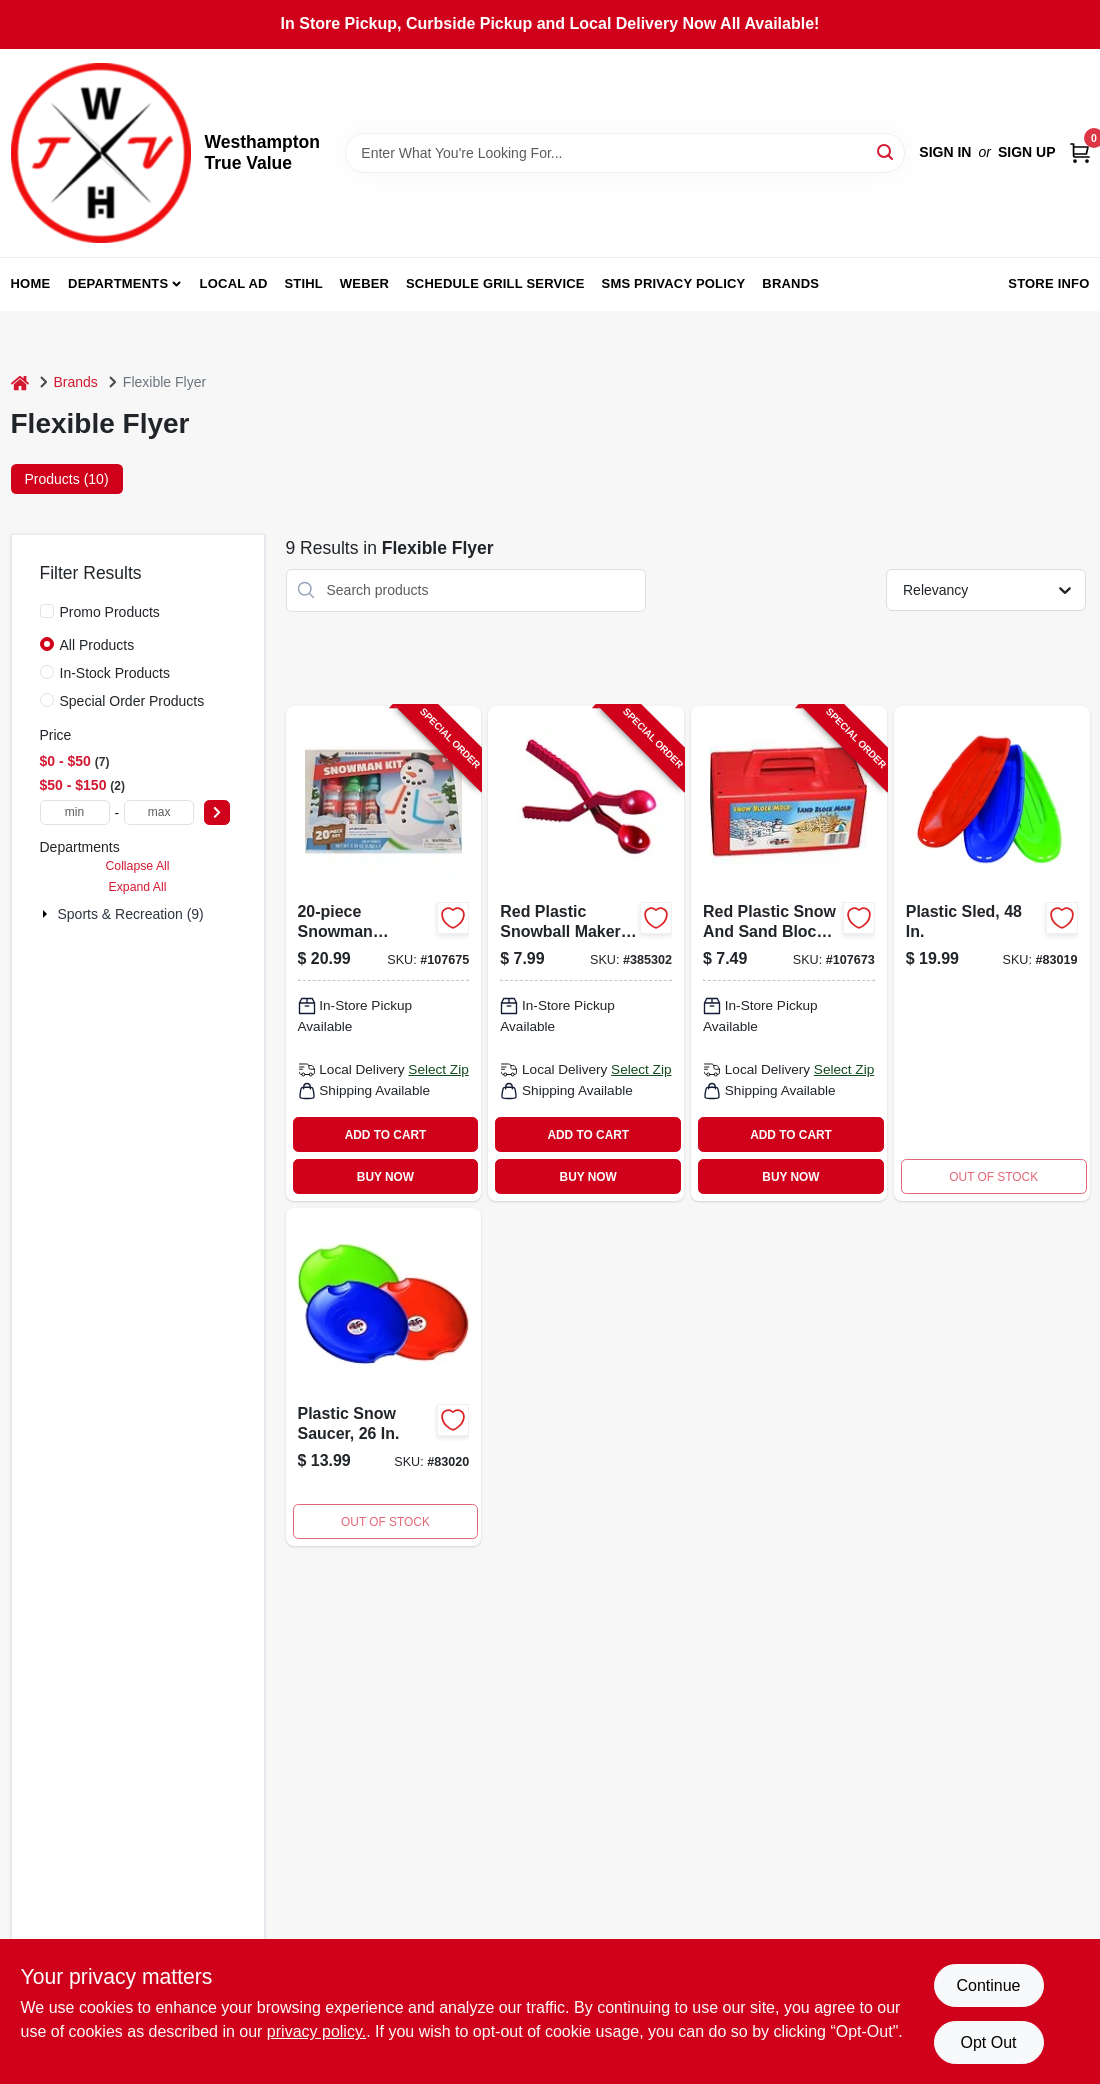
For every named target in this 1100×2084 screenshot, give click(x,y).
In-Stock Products (115, 673)
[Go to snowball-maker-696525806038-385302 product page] (586, 953)
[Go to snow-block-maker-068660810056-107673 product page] (789, 953)
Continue (988, 1985)
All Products (97, 645)
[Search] (886, 151)
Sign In (945, 152)
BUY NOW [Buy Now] (385, 1177)
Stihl (303, 283)
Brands (790, 283)
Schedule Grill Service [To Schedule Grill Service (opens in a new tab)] (495, 283)
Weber (364, 283)
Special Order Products (132, 701)
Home (31, 283)
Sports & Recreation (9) (131, 914)
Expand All (138, 887)
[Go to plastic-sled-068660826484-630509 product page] (992, 953)
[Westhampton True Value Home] (101, 153)
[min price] (75, 812)
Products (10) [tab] (67, 479)
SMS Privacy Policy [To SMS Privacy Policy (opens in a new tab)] (674, 283)
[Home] (20, 382)
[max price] (159, 812)
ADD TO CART (386, 1135)
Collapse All (137, 866)
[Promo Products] (47, 611)
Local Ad (234, 283)
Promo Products (110, 612)
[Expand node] (47, 914)
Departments (118, 283)
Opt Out (988, 2042)
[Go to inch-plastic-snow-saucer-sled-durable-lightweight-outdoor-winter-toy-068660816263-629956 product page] (384, 1377)
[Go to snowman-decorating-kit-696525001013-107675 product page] (384, 953)
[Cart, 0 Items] (1080, 152)
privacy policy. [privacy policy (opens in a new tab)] (316, 2031)
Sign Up (1027, 152)
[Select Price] (217, 812)
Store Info (1048, 283)
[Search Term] (625, 153)
